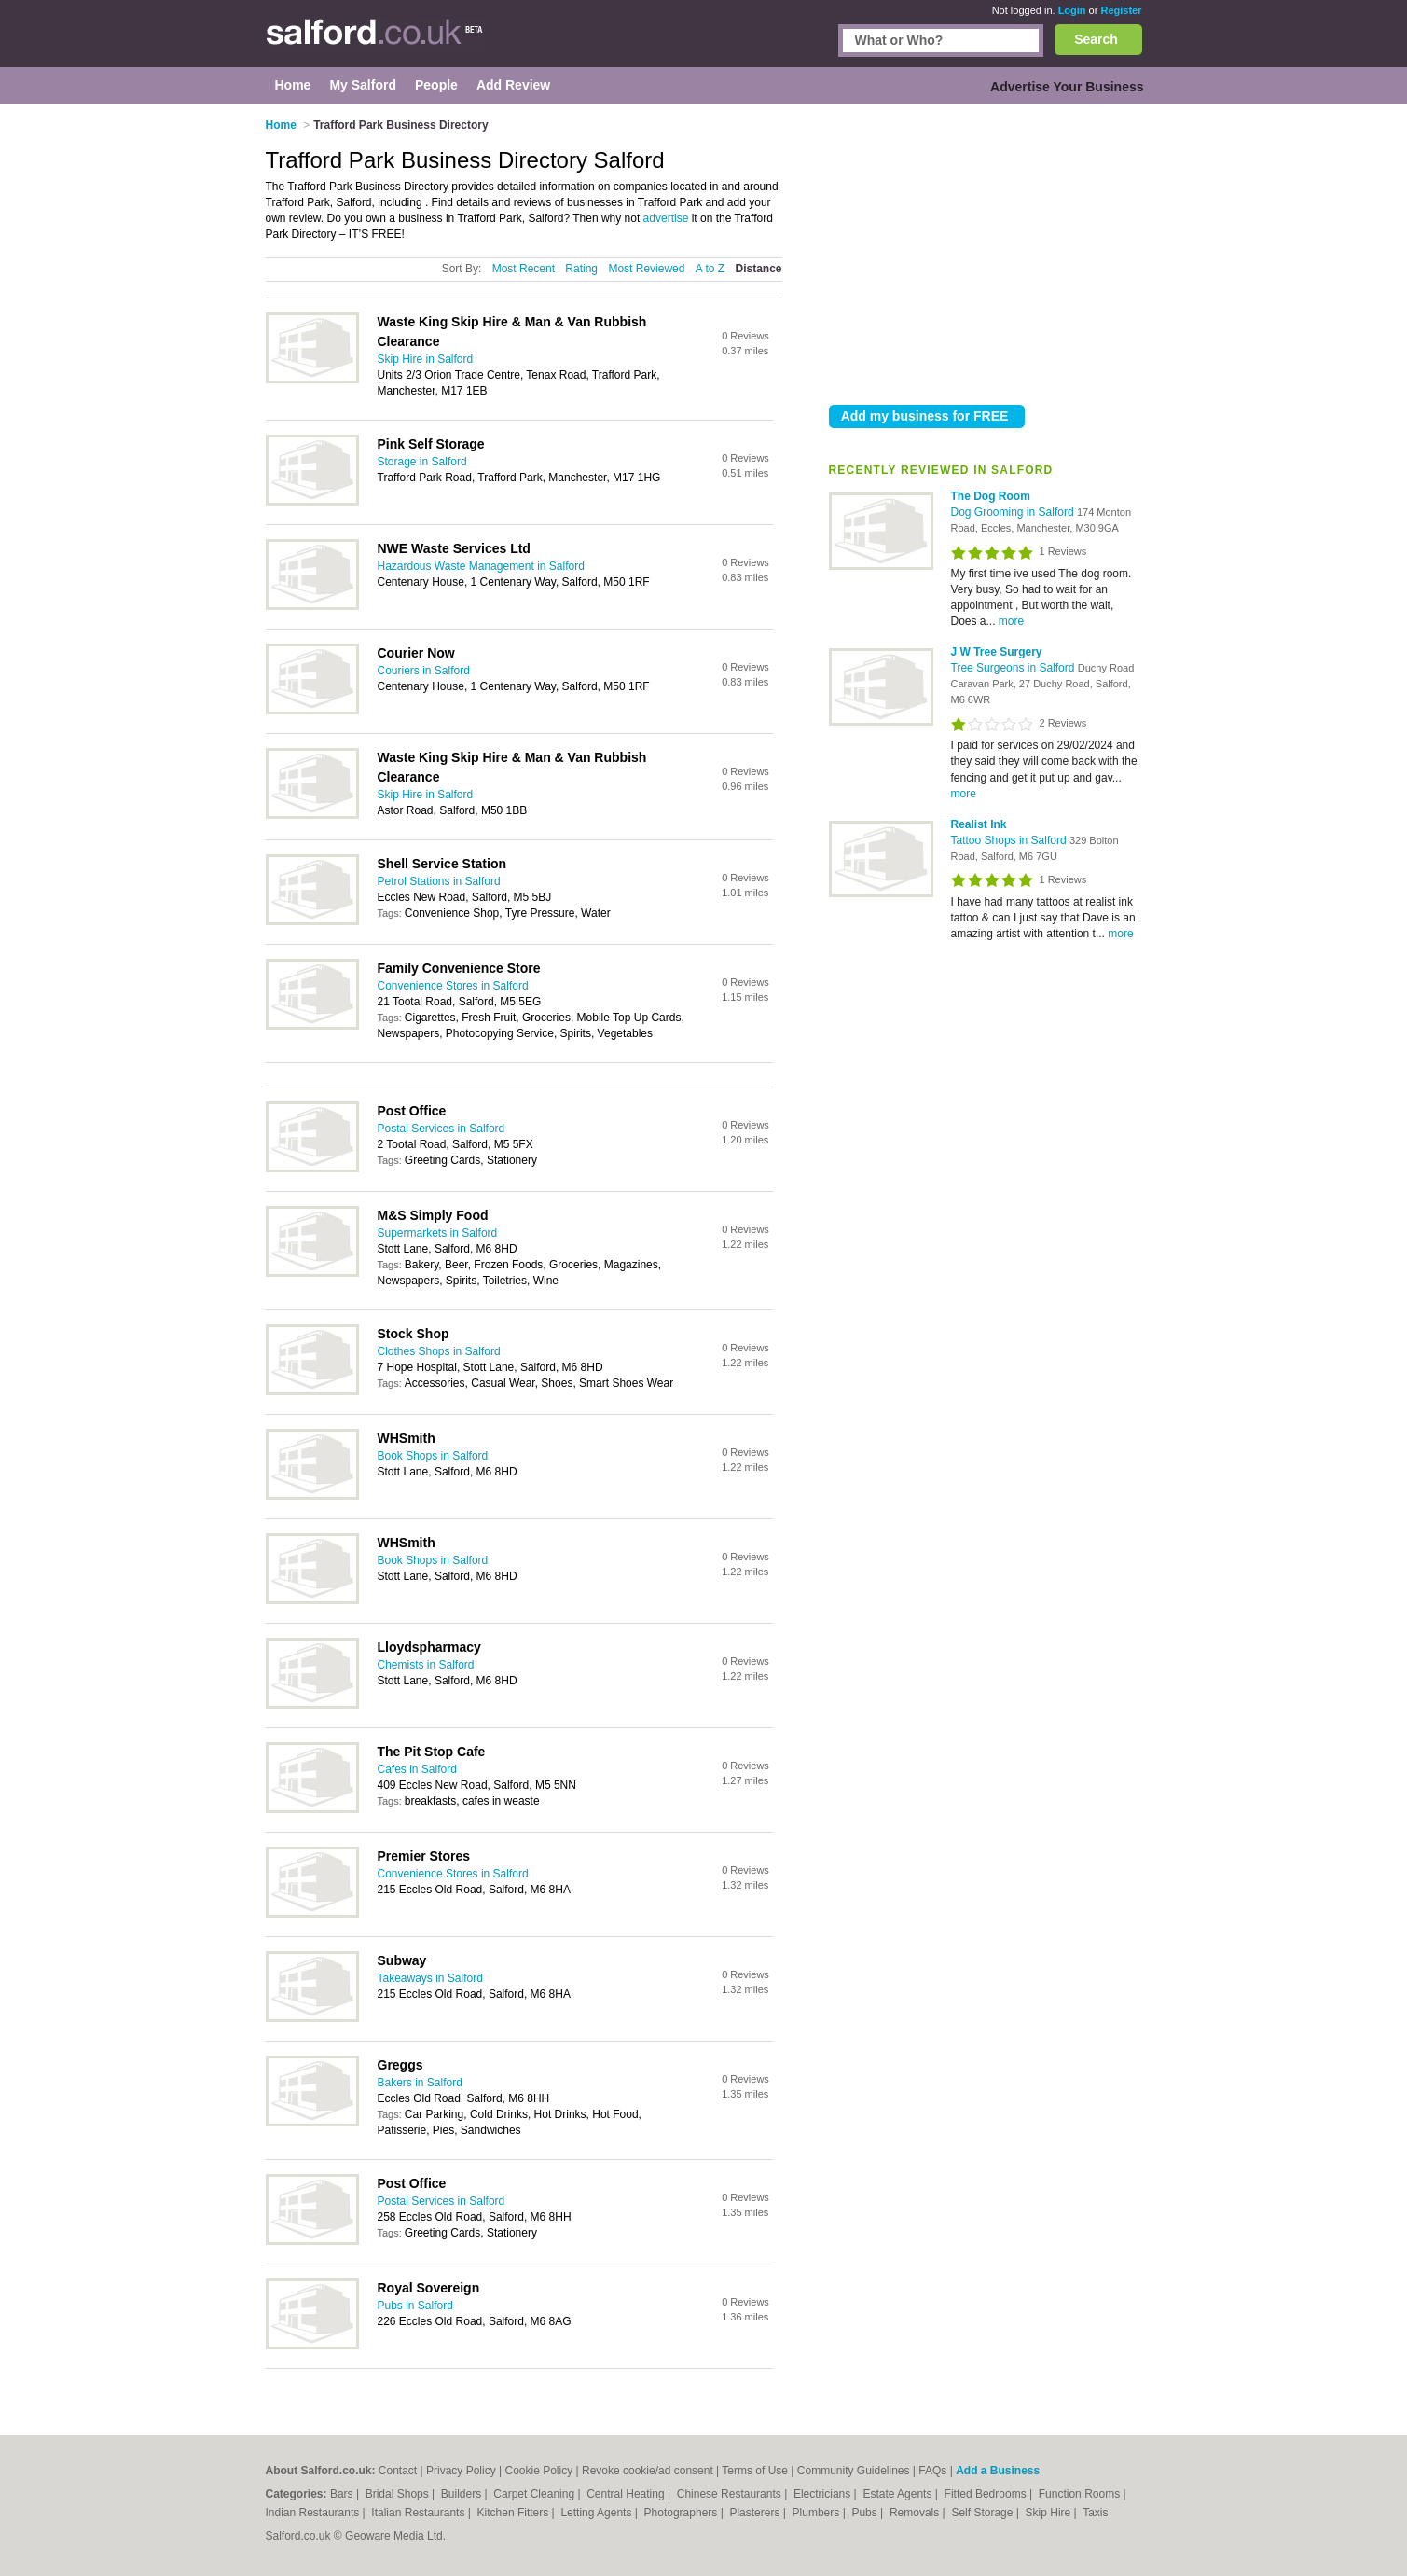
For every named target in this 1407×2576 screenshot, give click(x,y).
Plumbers (818, 2512)
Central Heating (627, 2493)
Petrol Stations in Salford (439, 881)
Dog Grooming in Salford (1014, 512)
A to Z (710, 268)
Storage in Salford (422, 461)
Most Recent (523, 268)
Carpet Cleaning (535, 2493)
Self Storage (983, 2512)
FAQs (932, 2470)
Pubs (865, 2512)
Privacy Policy (461, 2470)
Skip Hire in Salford (426, 359)
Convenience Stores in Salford (453, 985)
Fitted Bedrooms (987, 2493)
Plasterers (755, 2512)
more (1011, 621)
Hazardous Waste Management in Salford (481, 566)
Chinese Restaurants (730, 2493)
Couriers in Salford (424, 670)
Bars (343, 2493)
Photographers (682, 2512)
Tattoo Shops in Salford (1010, 840)
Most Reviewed (646, 268)
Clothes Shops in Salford (439, 1351)
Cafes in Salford (417, 1769)
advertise (666, 218)
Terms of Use (755, 2470)
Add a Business (998, 2470)
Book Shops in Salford (433, 1455)
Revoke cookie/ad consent (647, 2470)
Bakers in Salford (420, 2082)
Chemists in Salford (426, 1664)
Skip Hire (1050, 2512)
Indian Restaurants (314, 2512)
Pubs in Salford (415, 2305)
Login (1072, 10)
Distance (758, 268)
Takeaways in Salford (430, 1978)
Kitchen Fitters (514, 2512)
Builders (463, 2493)
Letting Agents (597, 2512)
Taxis (1095, 2512)
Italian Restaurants (419, 2512)
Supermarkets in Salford (438, 1233)
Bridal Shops (399, 2493)
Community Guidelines (853, 2470)
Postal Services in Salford (441, 1128)
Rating (581, 268)
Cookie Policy (538, 2470)
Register (1120, 10)
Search (1096, 39)
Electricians (823, 2493)
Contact (398, 2470)
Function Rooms (1081, 2493)
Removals (916, 2512)
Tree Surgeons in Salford (1014, 667)
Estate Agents (898, 2493)
